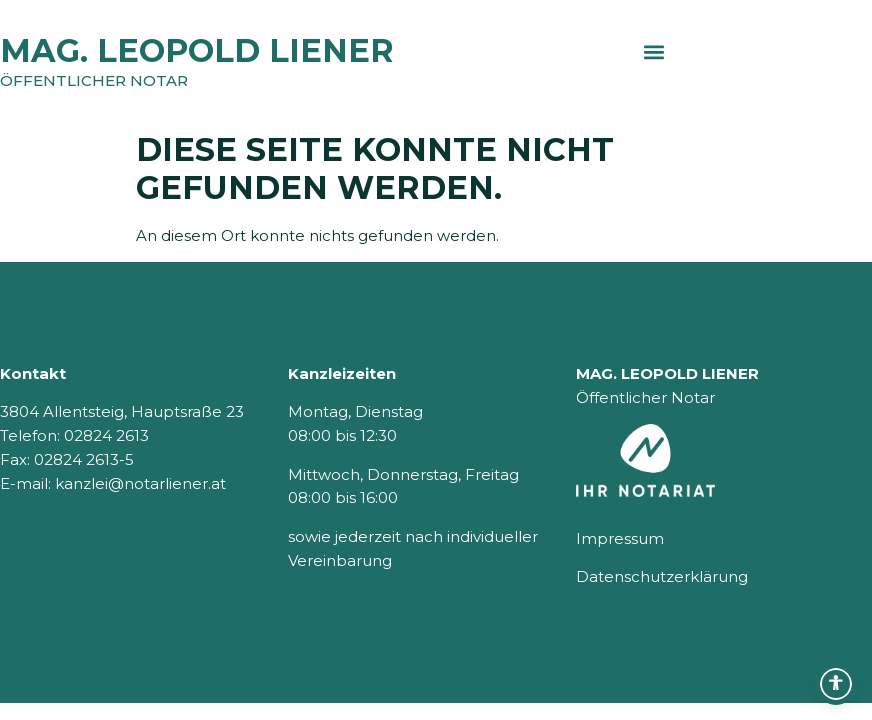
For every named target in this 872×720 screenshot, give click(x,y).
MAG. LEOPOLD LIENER (197, 50)
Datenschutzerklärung (662, 576)
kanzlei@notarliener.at (140, 483)
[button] (654, 51)
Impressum (620, 538)
